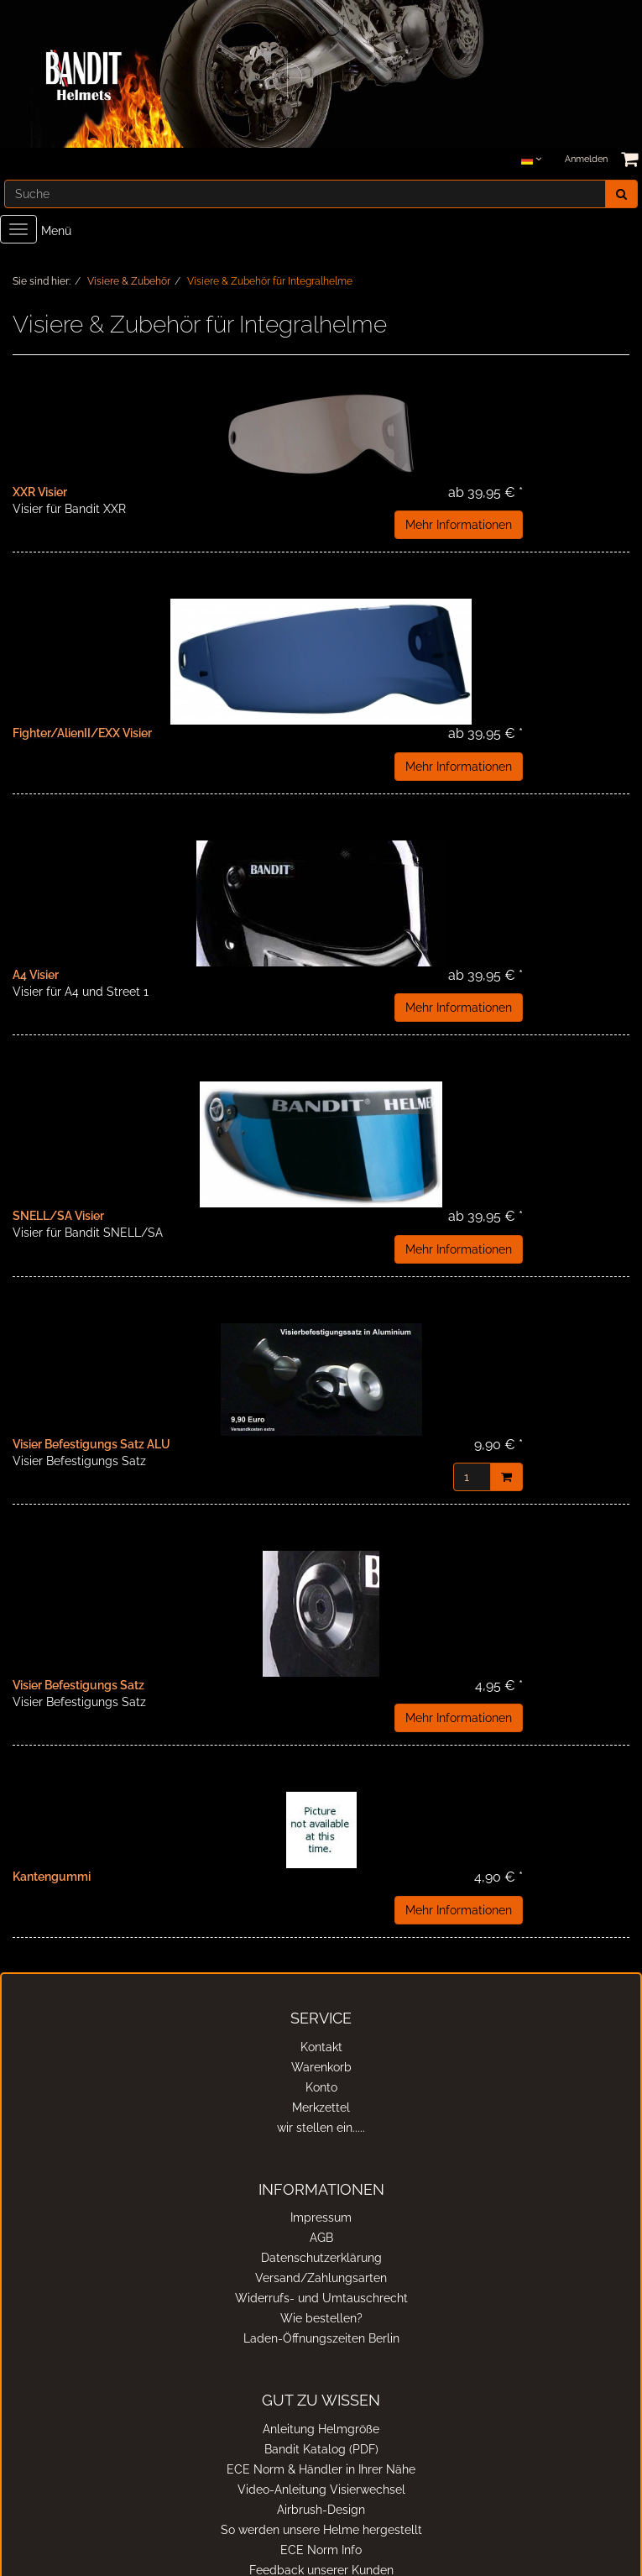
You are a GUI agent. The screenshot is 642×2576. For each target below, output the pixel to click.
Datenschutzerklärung (321, 2257)
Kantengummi (52, 1876)
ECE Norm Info (321, 2550)
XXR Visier (40, 492)
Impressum (321, 2217)
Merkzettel (321, 2107)
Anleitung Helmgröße (321, 2429)
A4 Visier (36, 975)
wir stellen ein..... (321, 2127)
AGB (321, 2237)
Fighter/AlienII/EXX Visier (82, 733)
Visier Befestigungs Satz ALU (91, 1444)
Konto (321, 2087)
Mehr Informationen (458, 524)
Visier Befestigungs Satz (78, 1685)
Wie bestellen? (321, 2318)
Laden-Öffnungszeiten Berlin (321, 2338)
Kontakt (321, 2047)
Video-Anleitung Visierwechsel (321, 2489)
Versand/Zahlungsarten (321, 2278)
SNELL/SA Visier (58, 1216)
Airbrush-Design (321, 2509)
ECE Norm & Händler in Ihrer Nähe (321, 2469)
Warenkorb (321, 2067)
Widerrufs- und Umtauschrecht (321, 2298)
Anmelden (586, 159)
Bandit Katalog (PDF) (321, 2449)
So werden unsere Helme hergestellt (321, 2530)
